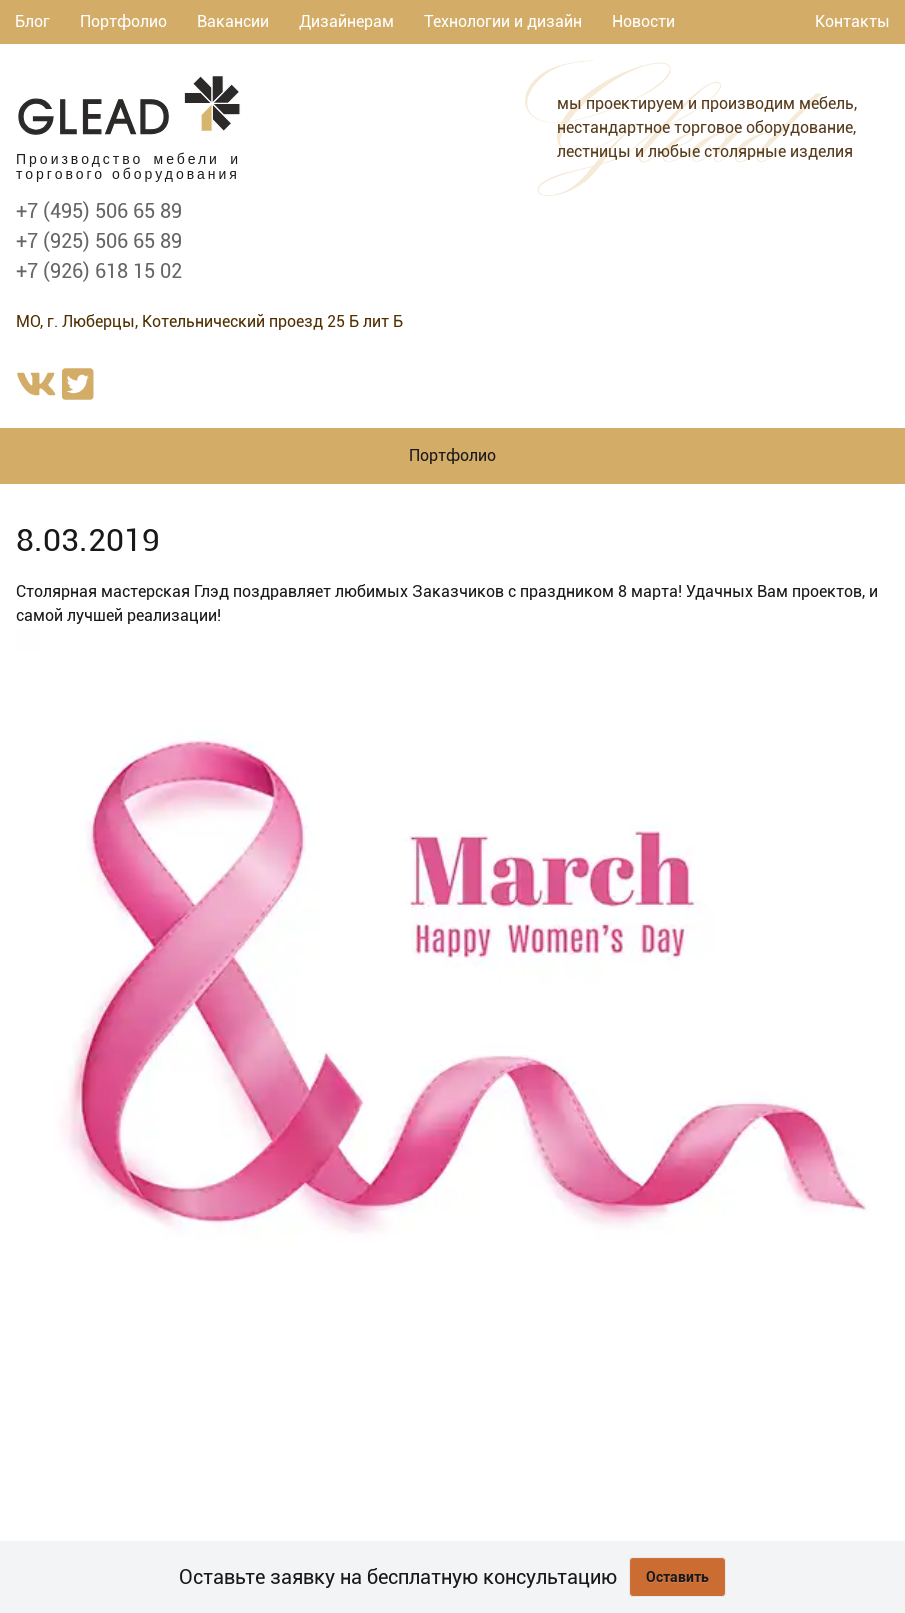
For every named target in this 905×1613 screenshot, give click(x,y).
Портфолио (123, 21)
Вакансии (233, 21)
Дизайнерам (346, 21)
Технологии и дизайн (503, 21)
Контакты (852, 21)
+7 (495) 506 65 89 (99, 211)
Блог (32, 21)
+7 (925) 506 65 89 (99, 241)
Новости (643, 21)
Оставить (677, 1577)
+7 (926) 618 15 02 (99, 271)
